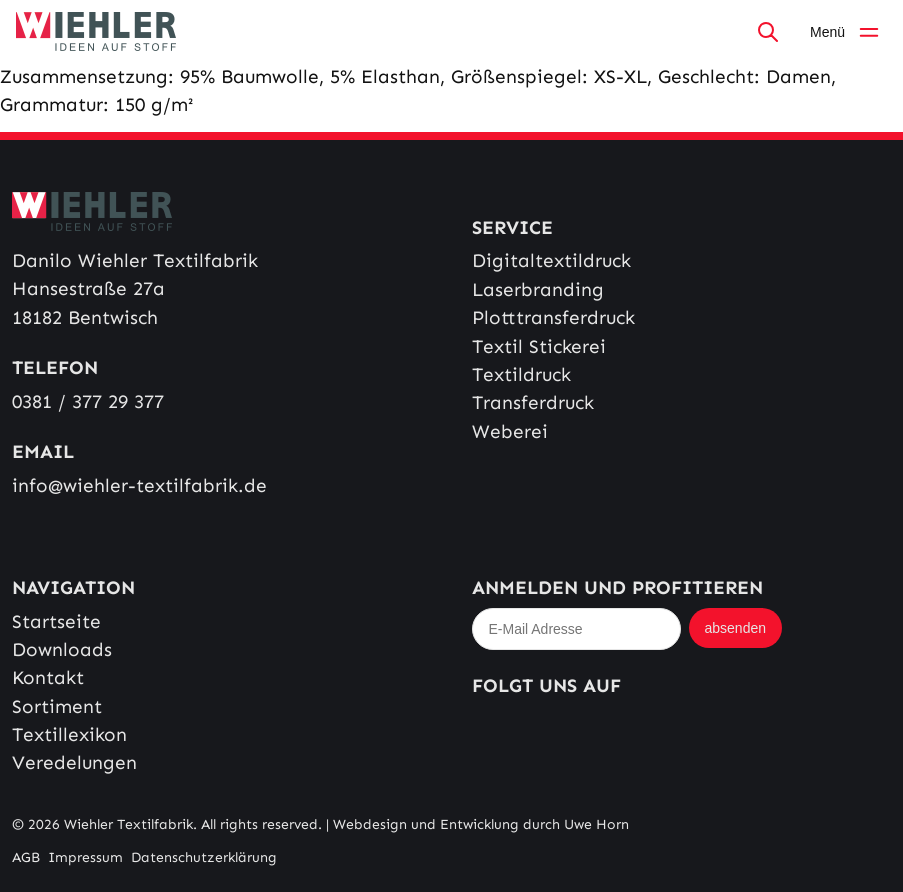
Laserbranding (538, 289)
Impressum (85, 857)
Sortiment (57, 706)
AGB (26, 857)
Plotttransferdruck (553, 317)
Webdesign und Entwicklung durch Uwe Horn (481, 824)
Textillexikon (69, 734)
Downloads (62, 649)
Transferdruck (533, 402)
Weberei (510, 431)
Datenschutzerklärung (204, 857)
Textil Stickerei (539, 346)
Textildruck (521, 374)
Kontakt (48, 677)
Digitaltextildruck (551, 260)
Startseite (56, 621)
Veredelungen (74, 762)
